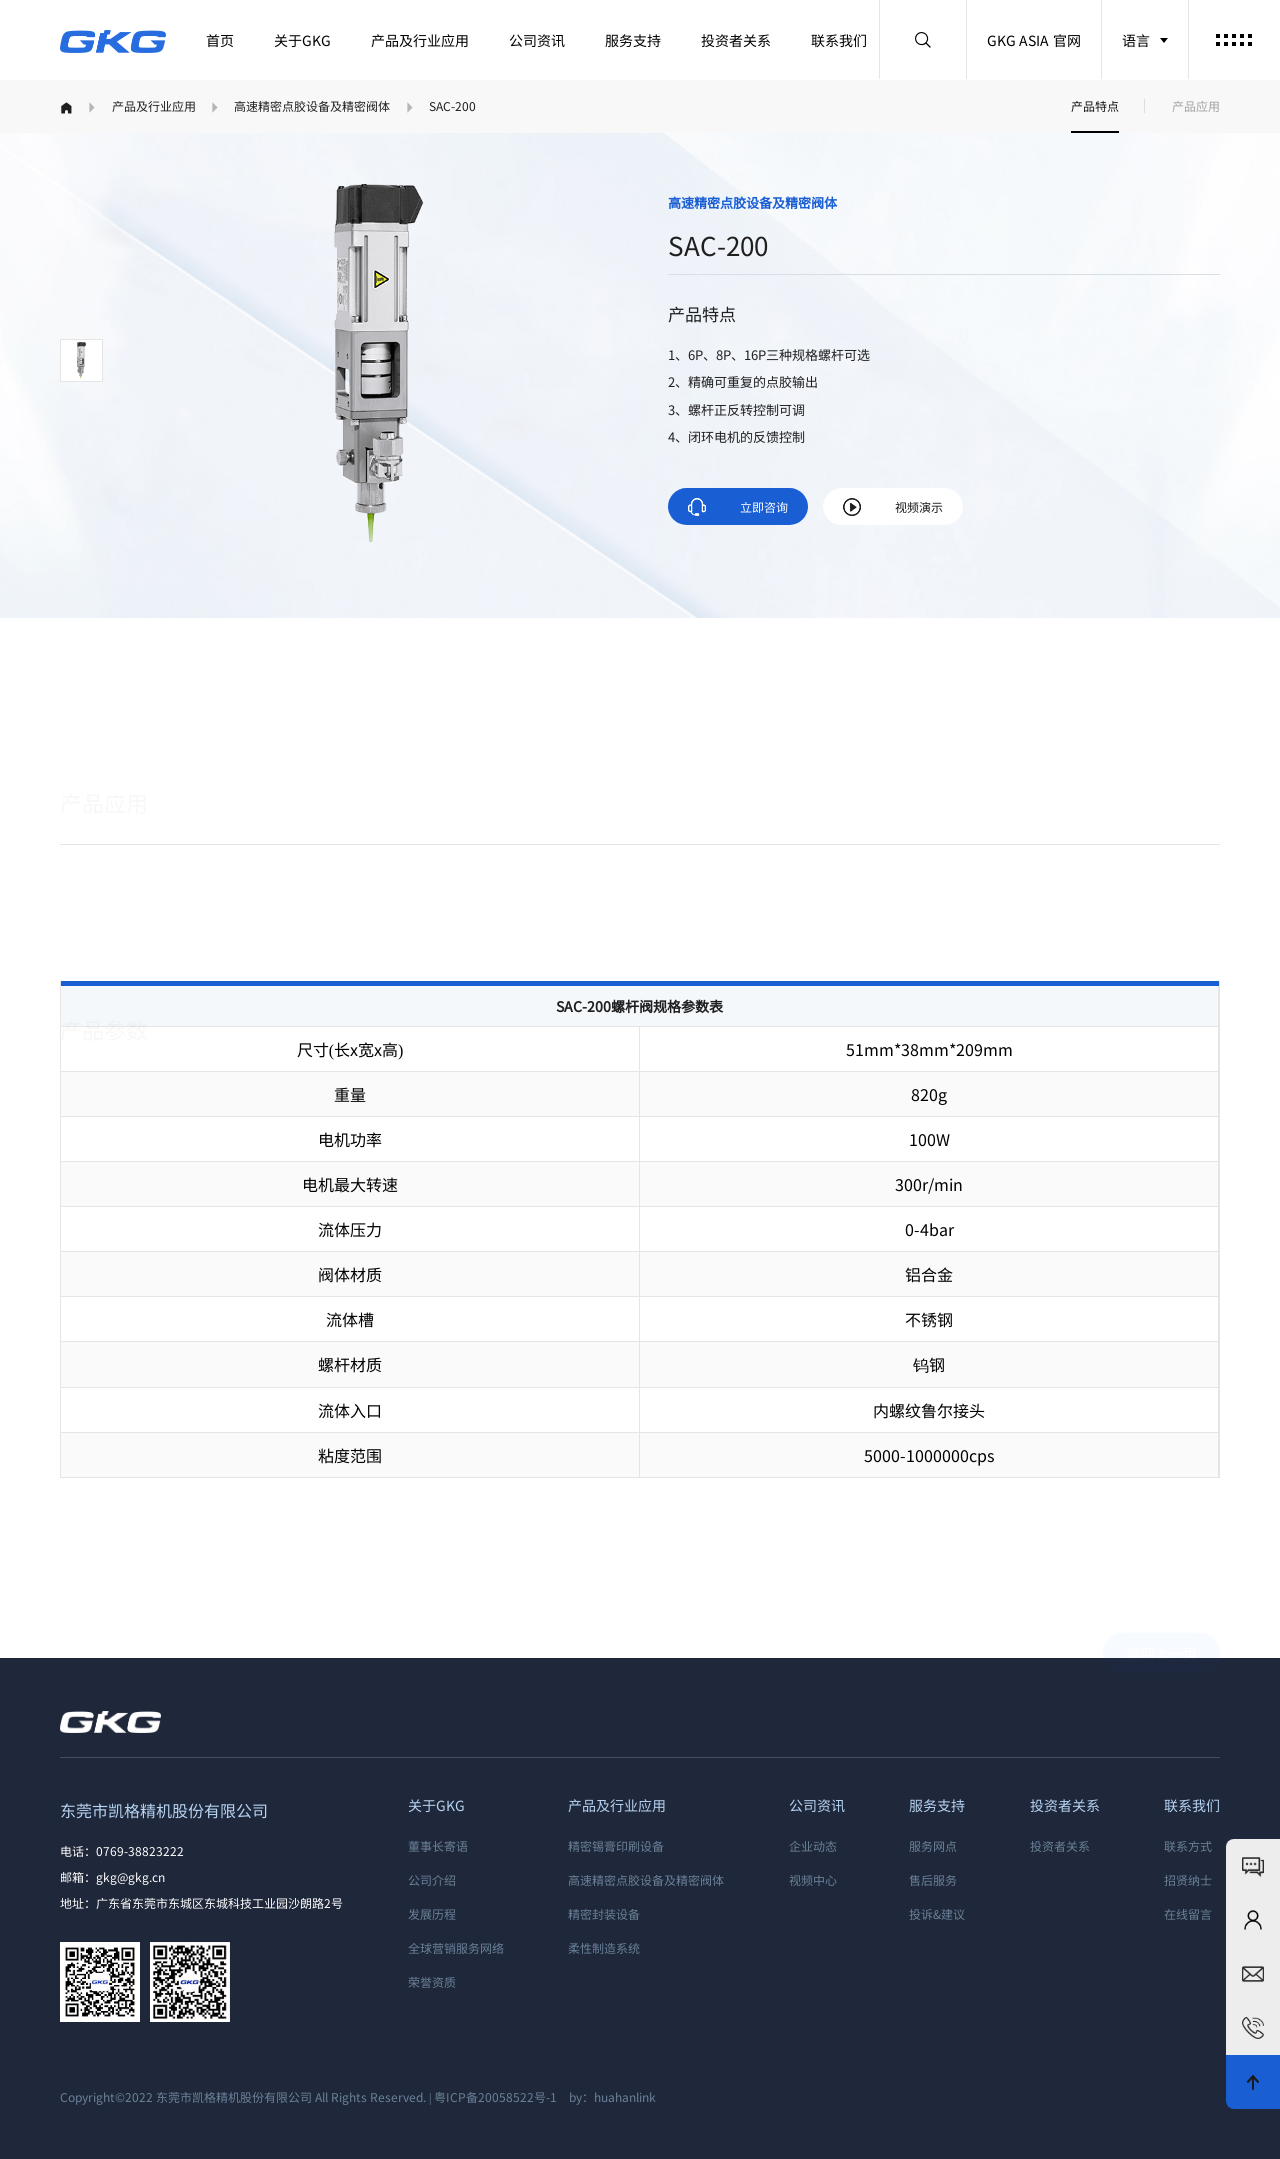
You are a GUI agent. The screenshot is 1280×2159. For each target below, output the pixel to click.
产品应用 (1196, 105)
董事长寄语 (438, 1845)
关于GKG (302, 40)
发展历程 (432, 1913)
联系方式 (1188, 1845)
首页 (220, 40)
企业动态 (813, 1845)
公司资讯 (537, 40)
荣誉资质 (432, 1981)
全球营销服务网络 (456, 1947)
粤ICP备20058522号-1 (495, 2096)
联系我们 (839, 40)
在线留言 (1188, 1913)
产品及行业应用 (420, 40)
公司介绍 (432, 1879)
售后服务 (933, 1879)
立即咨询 (738, 507)
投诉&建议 (937, 1913)
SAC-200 (452, 105)
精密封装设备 (604, 1913)
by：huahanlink (608, 2096)
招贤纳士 (1188, 1879)
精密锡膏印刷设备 (616, 1845)
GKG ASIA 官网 (1034, 40)
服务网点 (933, 1845)
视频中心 (813, 1879)
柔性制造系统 (604, 1947)
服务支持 (633, 40)
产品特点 (1095, 105)
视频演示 (893, 507)
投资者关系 (736, 40)
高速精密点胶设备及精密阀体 (312, 105)
